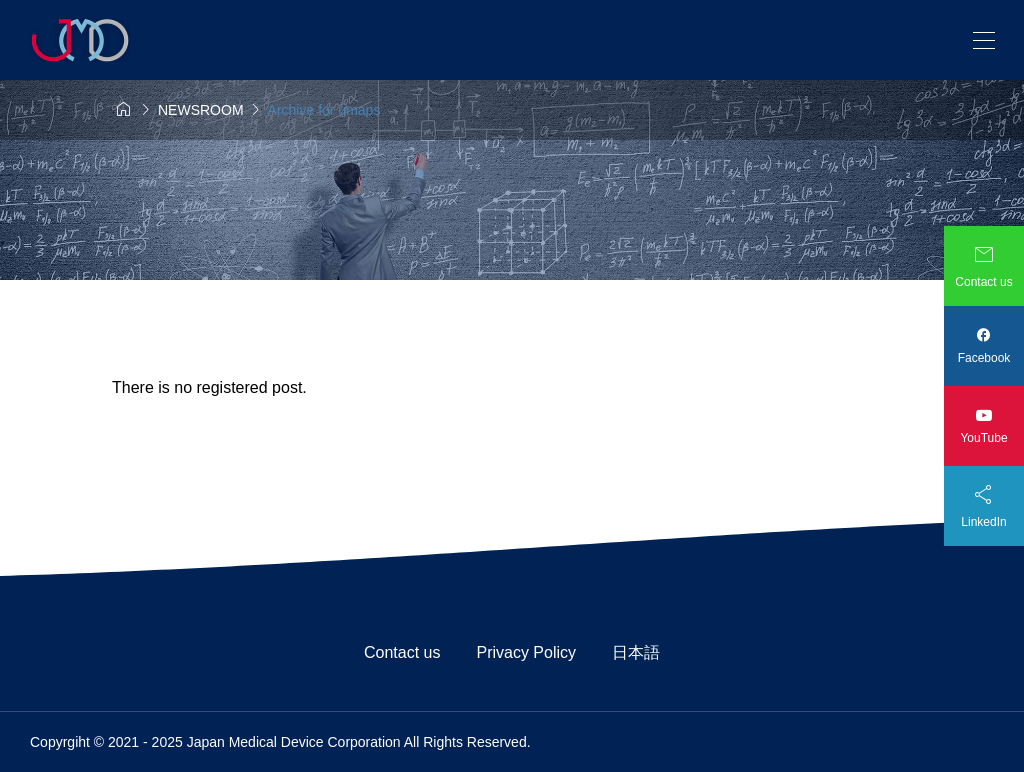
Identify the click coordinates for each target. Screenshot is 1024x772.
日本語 (636, 652)
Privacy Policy (534, 652)
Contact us (410, 652)
